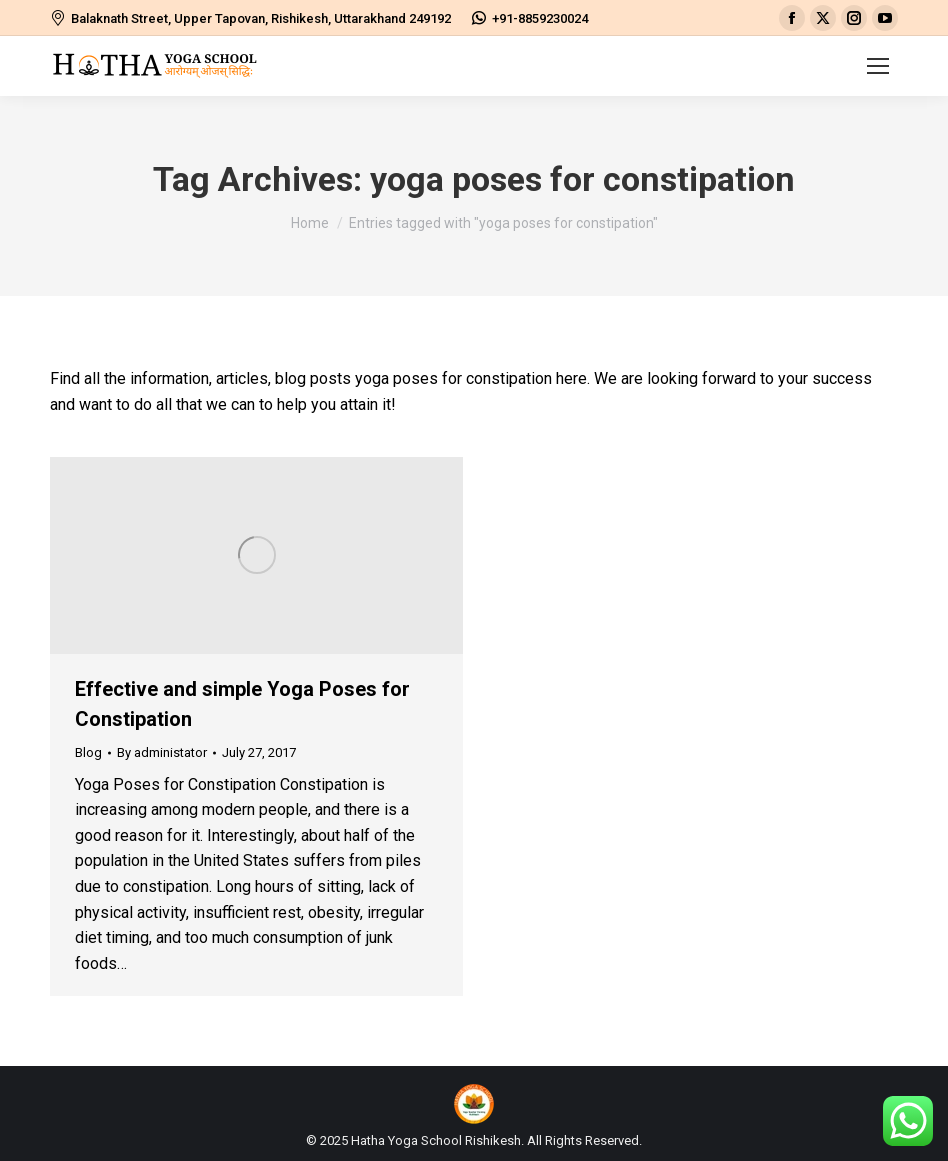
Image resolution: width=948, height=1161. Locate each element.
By (162, 752)
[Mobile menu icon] (878, 66)
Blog (88, 752)
